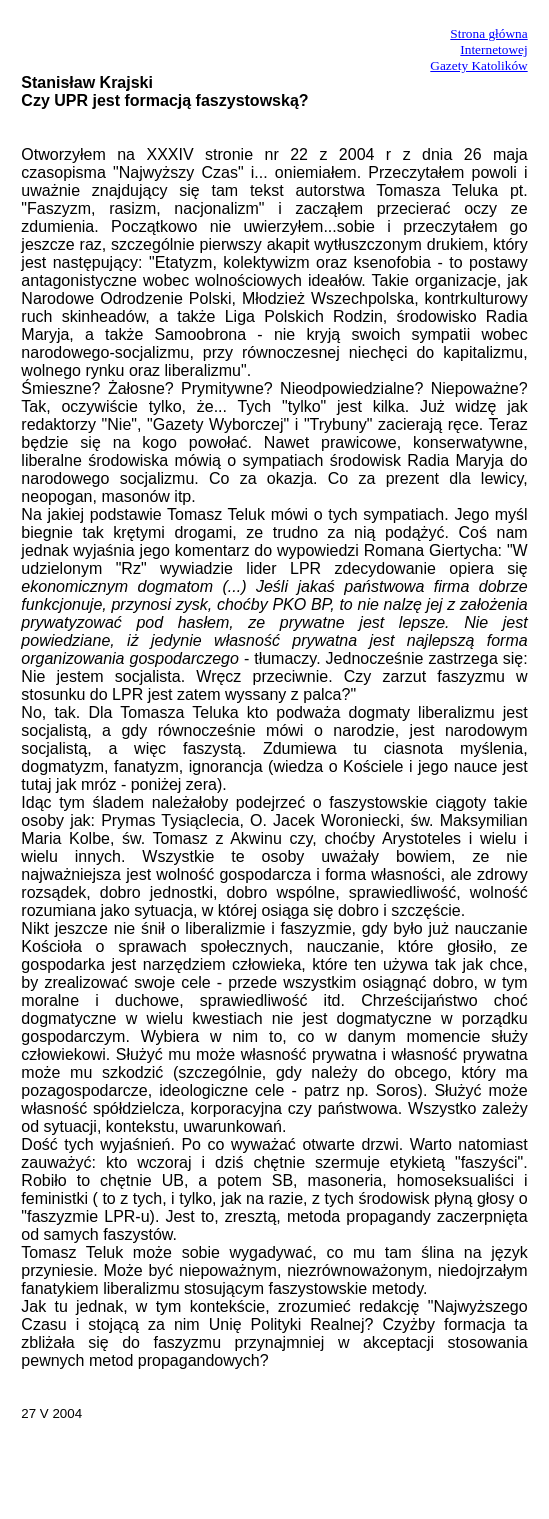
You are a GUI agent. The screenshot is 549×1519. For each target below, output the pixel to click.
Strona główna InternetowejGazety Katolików (478, 49)
